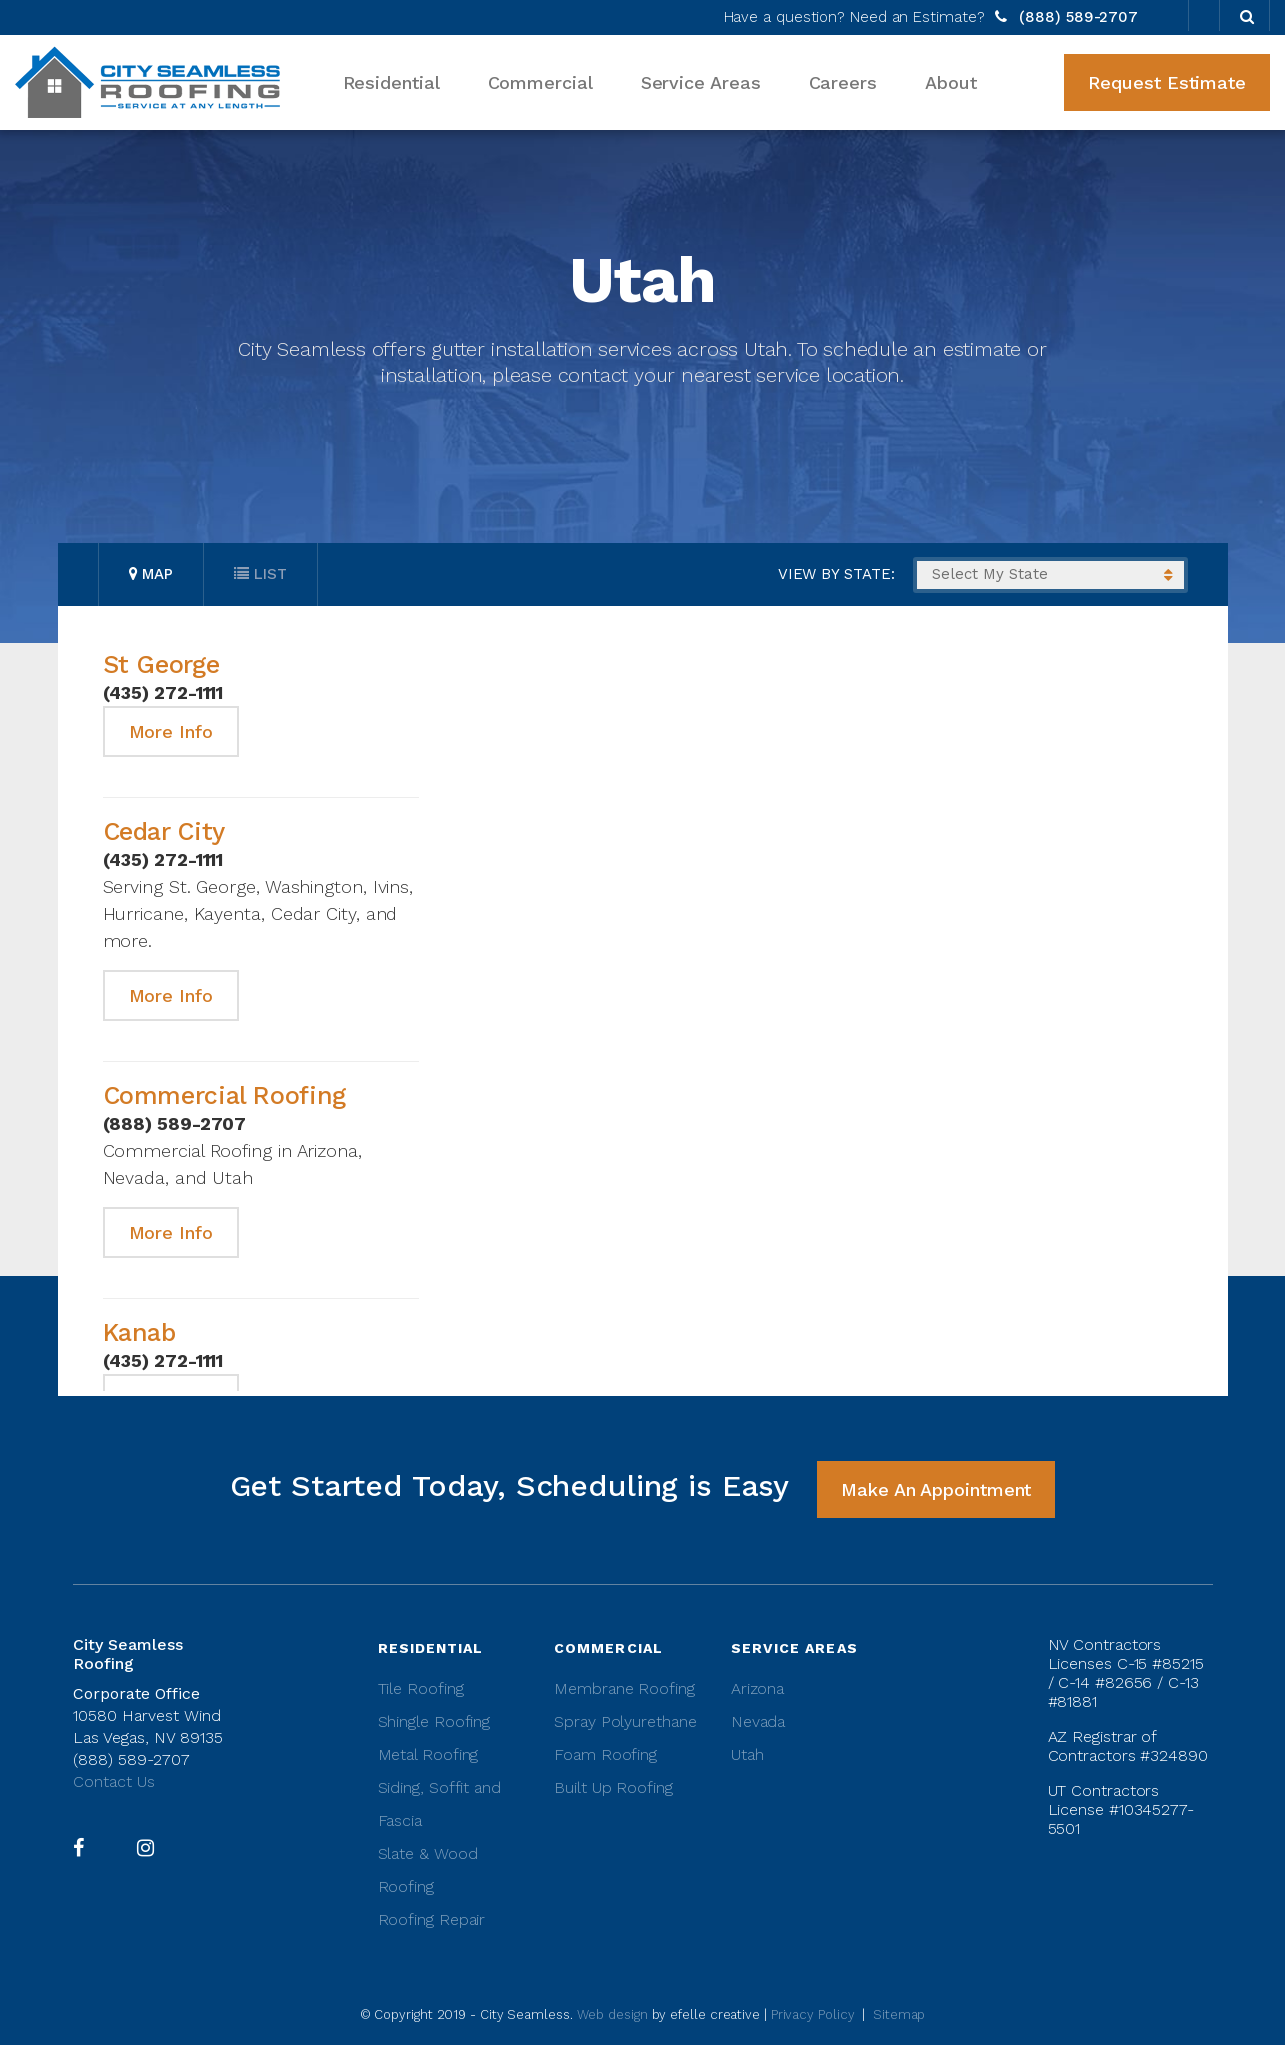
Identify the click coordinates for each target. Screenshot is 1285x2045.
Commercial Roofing (224, 1095)
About (951, 82)
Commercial (540, 82)
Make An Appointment (936, 1489)
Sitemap (899, 2014)
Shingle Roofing (434, 1721)
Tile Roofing (421, 1688)
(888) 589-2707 (1076, 17)
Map (151, 574)
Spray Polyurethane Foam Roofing (625, 1738)
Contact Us (114, 1781)
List (260, 574)
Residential (391, 82)
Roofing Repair (432, 1919)
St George (161, 664)
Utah (747, 1754)
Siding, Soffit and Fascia (439, 1804)
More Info (171, 731)
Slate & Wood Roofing (428, 1870)
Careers (843, 82)
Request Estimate (1167, 82)
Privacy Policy (813, 2014)
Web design (612, 2014)
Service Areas (701, 82)
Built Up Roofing (613, 1787)
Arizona (757, 1688)
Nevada (758, 1721)
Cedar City (164, 831)
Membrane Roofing (624, 1688)
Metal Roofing (428, 1754)
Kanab (139, 1332)
